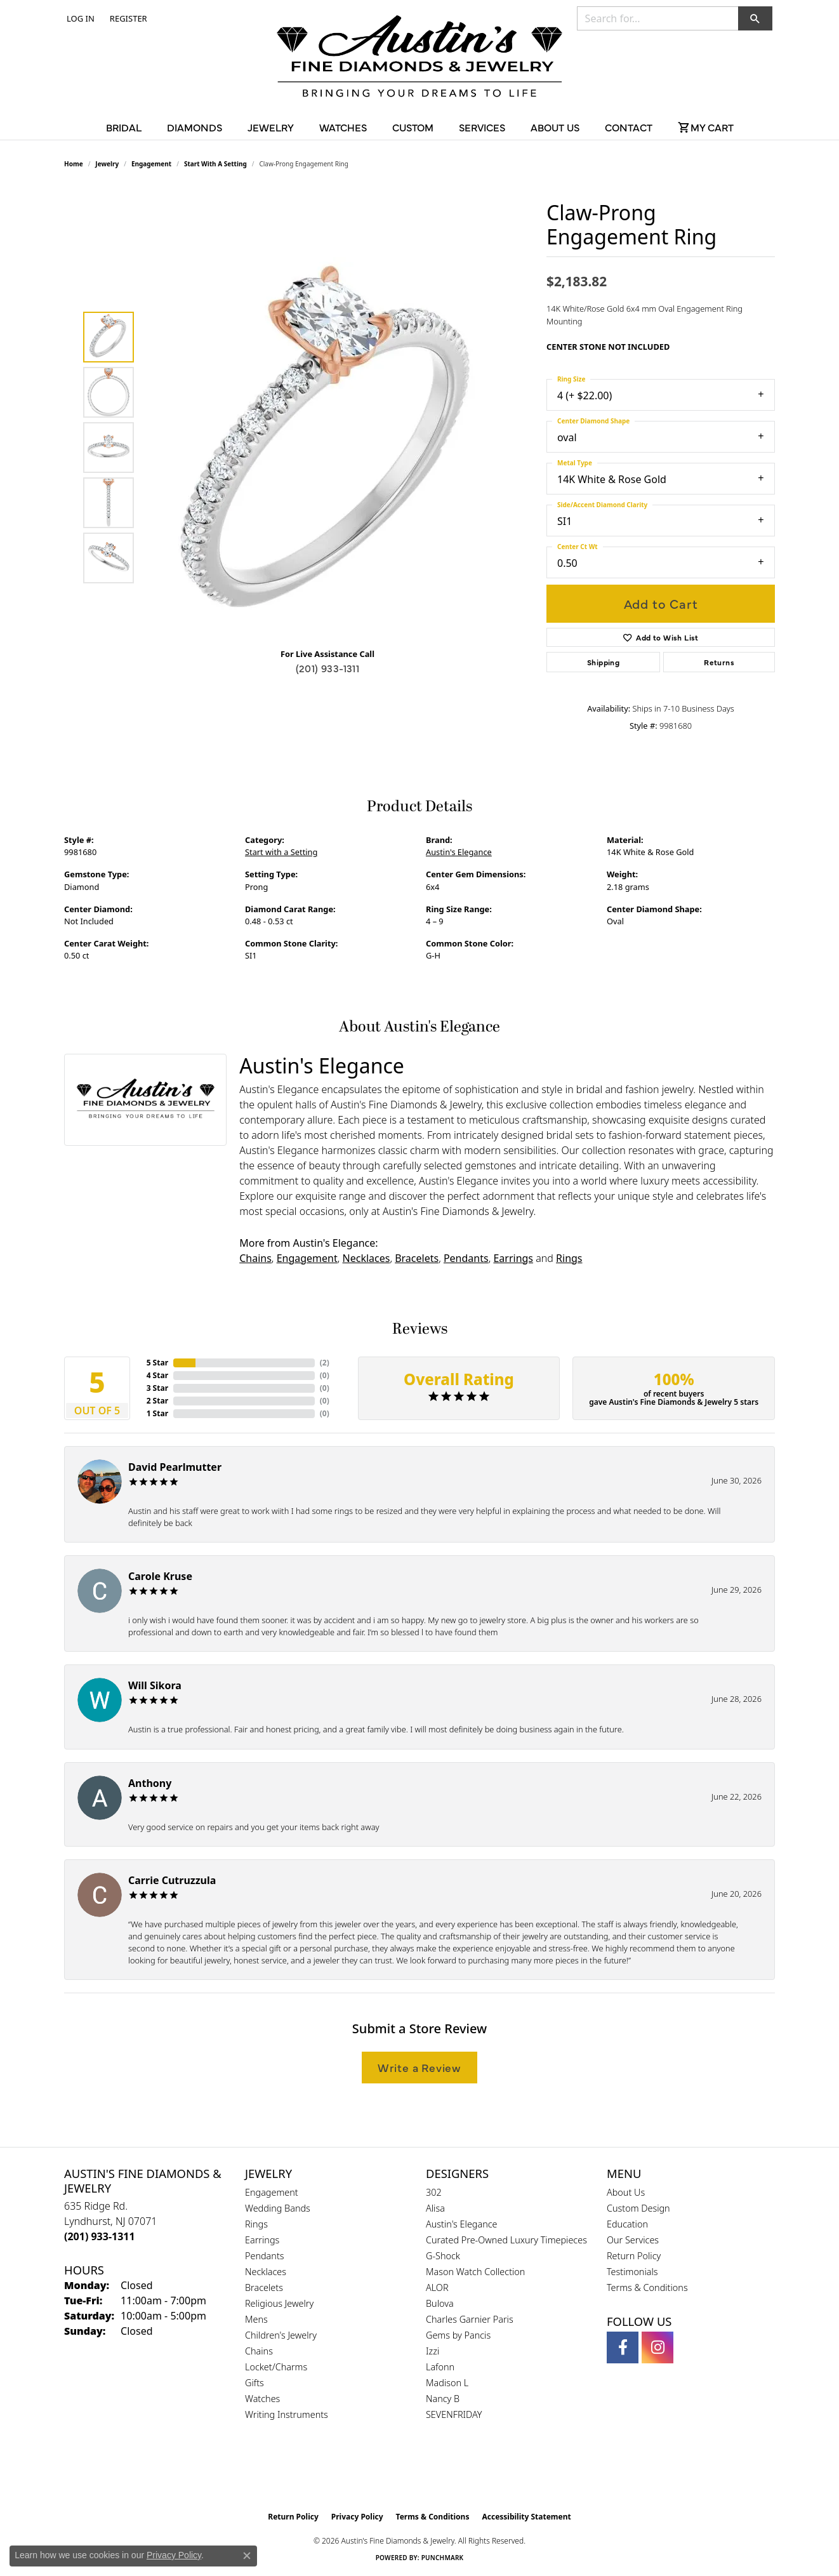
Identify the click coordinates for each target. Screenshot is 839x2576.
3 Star (157, 1388)
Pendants (466, 1258)
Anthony (149, 1783)
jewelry (107, 163)
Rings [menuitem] (256, 2224)
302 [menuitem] (434, 2192)
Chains (255, 1258)
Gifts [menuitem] (254, 2383)
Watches (343, 127)
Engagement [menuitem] (271, 2192)
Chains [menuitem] (259, 2351)
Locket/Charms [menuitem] (276, 2367)
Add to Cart (661, 603)
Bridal (124, 127)
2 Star (157, 1400)
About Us (555, 127)
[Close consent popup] (247, 2555)
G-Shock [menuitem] (443, 2256)
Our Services (633, 2240)
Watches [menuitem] (262, 2399)
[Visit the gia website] (389, 2473)
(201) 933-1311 (328, 668)
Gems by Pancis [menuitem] (458, 2335)
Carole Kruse (160, 1576)
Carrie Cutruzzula (172, 1880)
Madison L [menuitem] (447, 2383)
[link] (127, 18)
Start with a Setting (215, 163)
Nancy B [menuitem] (442, 2399)
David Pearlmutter (174, 1467)
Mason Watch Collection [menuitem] (475, 2272)
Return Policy (634, 2256)
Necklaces (366, 1258)
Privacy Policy (357, 2516)
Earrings (513, 1258)
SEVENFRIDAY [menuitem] (454, 2414)
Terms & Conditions (647, 2287)
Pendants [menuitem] (264, 2256)
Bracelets (417, 1258)
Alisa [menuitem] (435, 2208)
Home (73, 163)
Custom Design (638, 2208)
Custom (412, 127)
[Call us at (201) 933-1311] (99, 2236)
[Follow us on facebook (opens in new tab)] (622, 2347)
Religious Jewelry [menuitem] (279, 2303)
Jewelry (271, 127)
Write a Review (419, 2067)
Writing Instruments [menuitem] (286, 2414)
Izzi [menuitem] (432, 2351)
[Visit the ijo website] (451, 2473)
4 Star (157, 1375)
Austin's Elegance (459, 852)
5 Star (157, 1362)
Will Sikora (155, 1685)
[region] (330, 447)
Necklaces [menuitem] (265, 2272)
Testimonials (632, 2272)
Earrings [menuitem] (262, 2240)
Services (482, 127)
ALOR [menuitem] (437, 2287)
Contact (628, 127)
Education (627, 2224)
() (324, 1362)
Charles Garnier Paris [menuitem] (469, 2319)
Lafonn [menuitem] (440, 2367)
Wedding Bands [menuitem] (277, 2208)
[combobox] (658, 18)
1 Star (157, 1413)
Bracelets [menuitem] (264, 2287)
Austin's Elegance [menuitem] (462, 2224)
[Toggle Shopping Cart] (705, 127)
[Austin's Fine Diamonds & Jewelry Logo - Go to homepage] (419, 58)
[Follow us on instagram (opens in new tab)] (657, 2347)
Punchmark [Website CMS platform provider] (442, 2557)
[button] (79, 18)
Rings (569, 1258)
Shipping (603, 662)
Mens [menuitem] (256, 2319)
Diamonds (194, 127)
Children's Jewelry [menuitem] (281, 2335)
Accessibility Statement (526, 2516)
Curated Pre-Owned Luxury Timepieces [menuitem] (506, 2240)
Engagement (151, 163)
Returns (719, 662)
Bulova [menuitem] (440, 2303)
